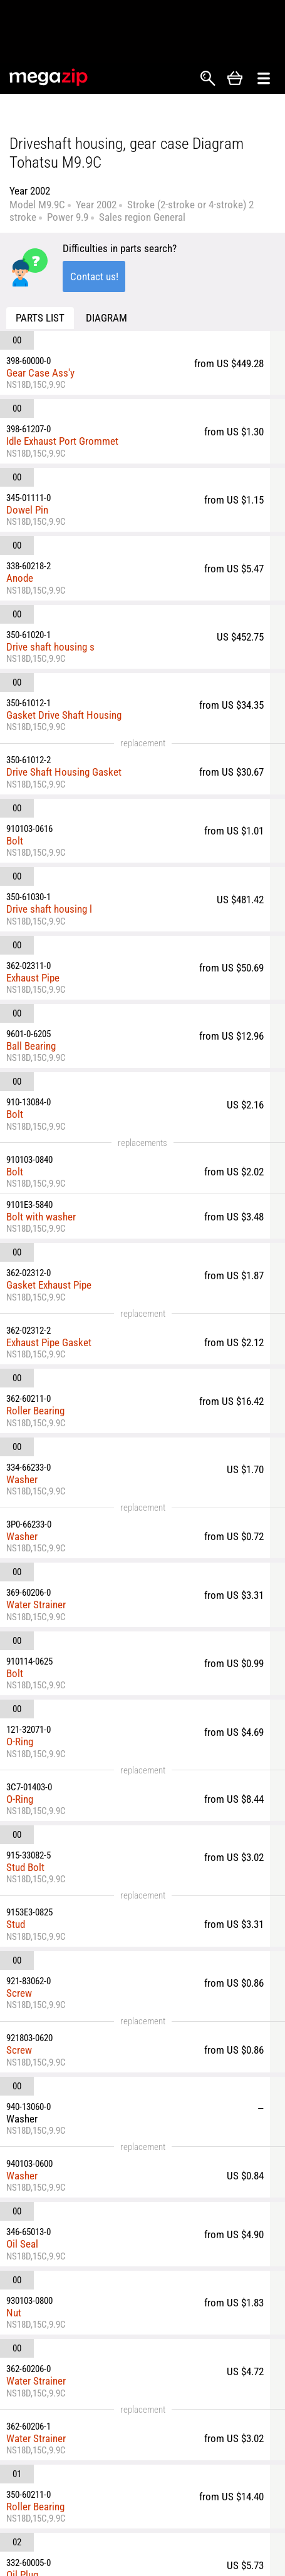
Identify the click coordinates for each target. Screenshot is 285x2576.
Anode (19, 578)
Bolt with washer (41, 1216)
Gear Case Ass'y (40, 373)
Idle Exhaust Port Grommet (62, 441)
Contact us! (94, 276)
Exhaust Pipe (33, 977)
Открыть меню (263, 78)
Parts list (40, 318)
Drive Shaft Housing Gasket (64, 772)
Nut (13, 2312)
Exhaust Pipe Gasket (48, 1342)
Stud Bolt (25, 1867)
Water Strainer (36, 1604)
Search (207, 78)
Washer (22, 1479)
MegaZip (49, 77)
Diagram (106, 318)
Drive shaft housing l (49, 909)
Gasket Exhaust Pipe (48, 1285)
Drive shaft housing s (50, 647)
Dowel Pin (27, 510)
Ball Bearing (31, 1046)
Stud (15, 1924)
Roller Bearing (35, 1410)
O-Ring (19, 1741)
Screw (19, 1993)
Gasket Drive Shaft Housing (64, 715)
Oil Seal (22, 2244)
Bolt (14, 840)
